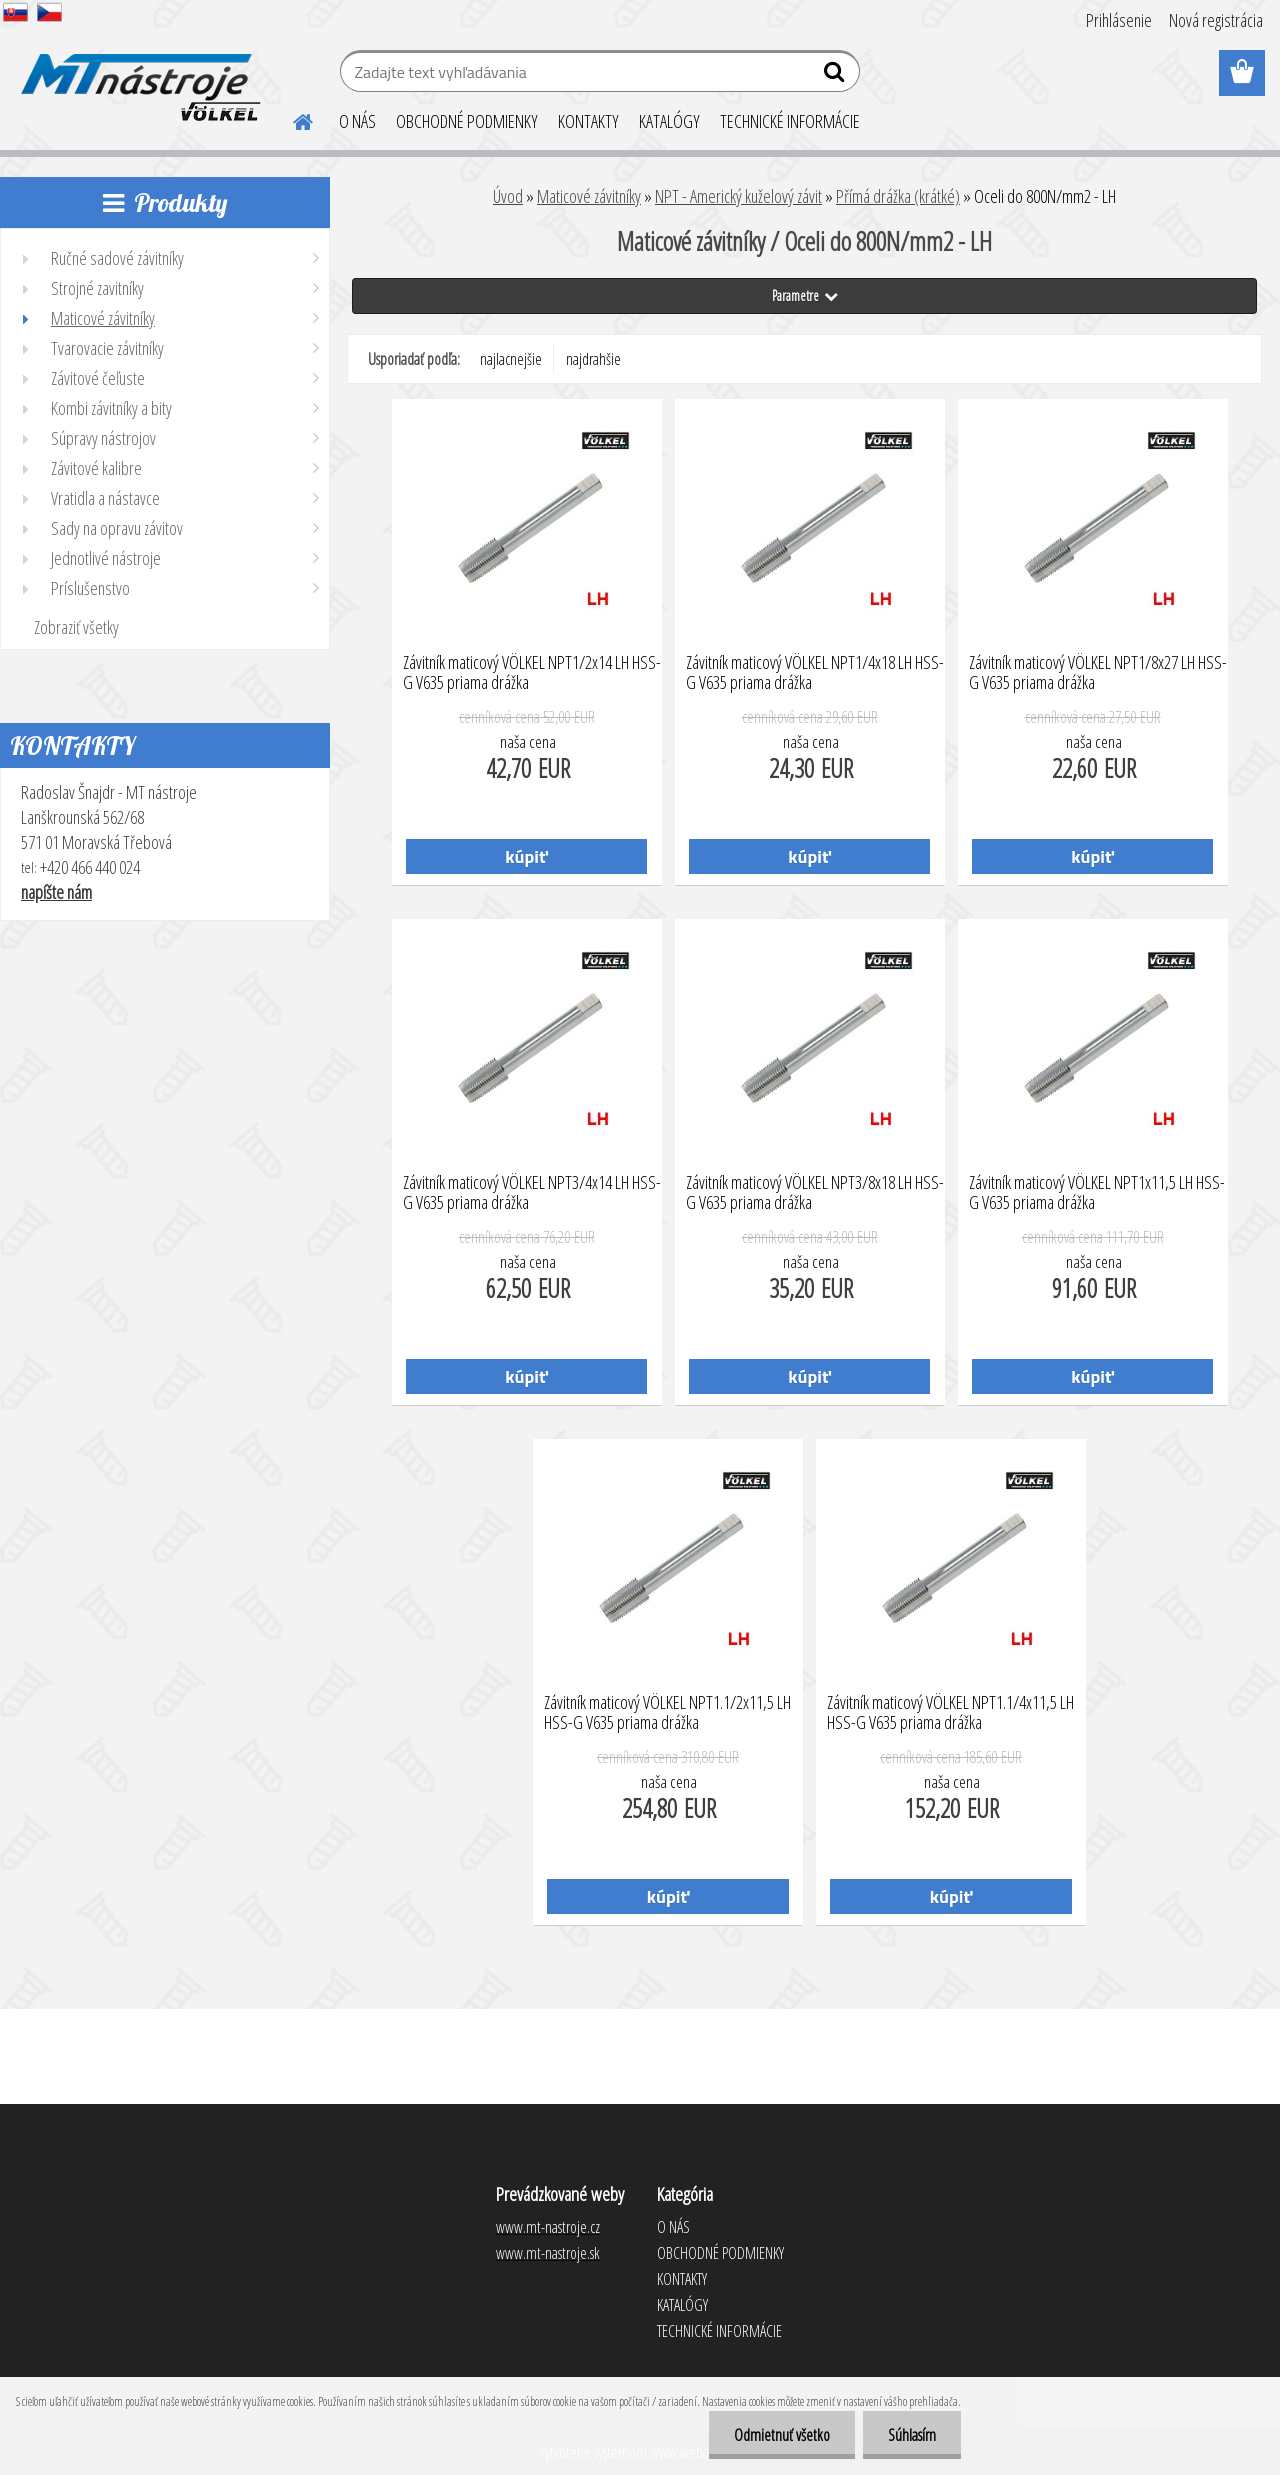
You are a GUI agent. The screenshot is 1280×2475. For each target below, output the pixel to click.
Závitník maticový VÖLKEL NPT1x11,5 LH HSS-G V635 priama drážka (1097, 1193)
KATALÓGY (669, 121)
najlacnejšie (511, 359)
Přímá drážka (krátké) (898, 196)
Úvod (508, 196)
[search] (836, 76)
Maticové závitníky (589, 196)
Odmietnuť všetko (782, 2435)
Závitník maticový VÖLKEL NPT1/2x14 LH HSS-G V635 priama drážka (532, 673)
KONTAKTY (588, 121)
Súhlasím (912, 2435)
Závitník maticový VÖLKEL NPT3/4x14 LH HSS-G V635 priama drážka (532, 1193)
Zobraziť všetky (76, 627)
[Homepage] (291, 119)
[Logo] (137, 74)
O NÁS (357, 121)
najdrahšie (593, 359)
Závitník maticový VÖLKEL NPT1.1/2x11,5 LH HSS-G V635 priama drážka (667, 1713)
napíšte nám (56, 892)
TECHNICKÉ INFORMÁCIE (790, 121)
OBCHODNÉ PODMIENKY (467, 121)
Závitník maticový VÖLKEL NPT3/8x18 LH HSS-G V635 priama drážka (815, 1193)
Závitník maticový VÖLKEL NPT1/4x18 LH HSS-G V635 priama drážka (815, 673)
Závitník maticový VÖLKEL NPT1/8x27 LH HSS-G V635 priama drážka (1098, 673)
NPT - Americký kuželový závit (738, 196)
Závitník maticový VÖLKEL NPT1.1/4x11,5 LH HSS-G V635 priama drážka (950, 1713)
